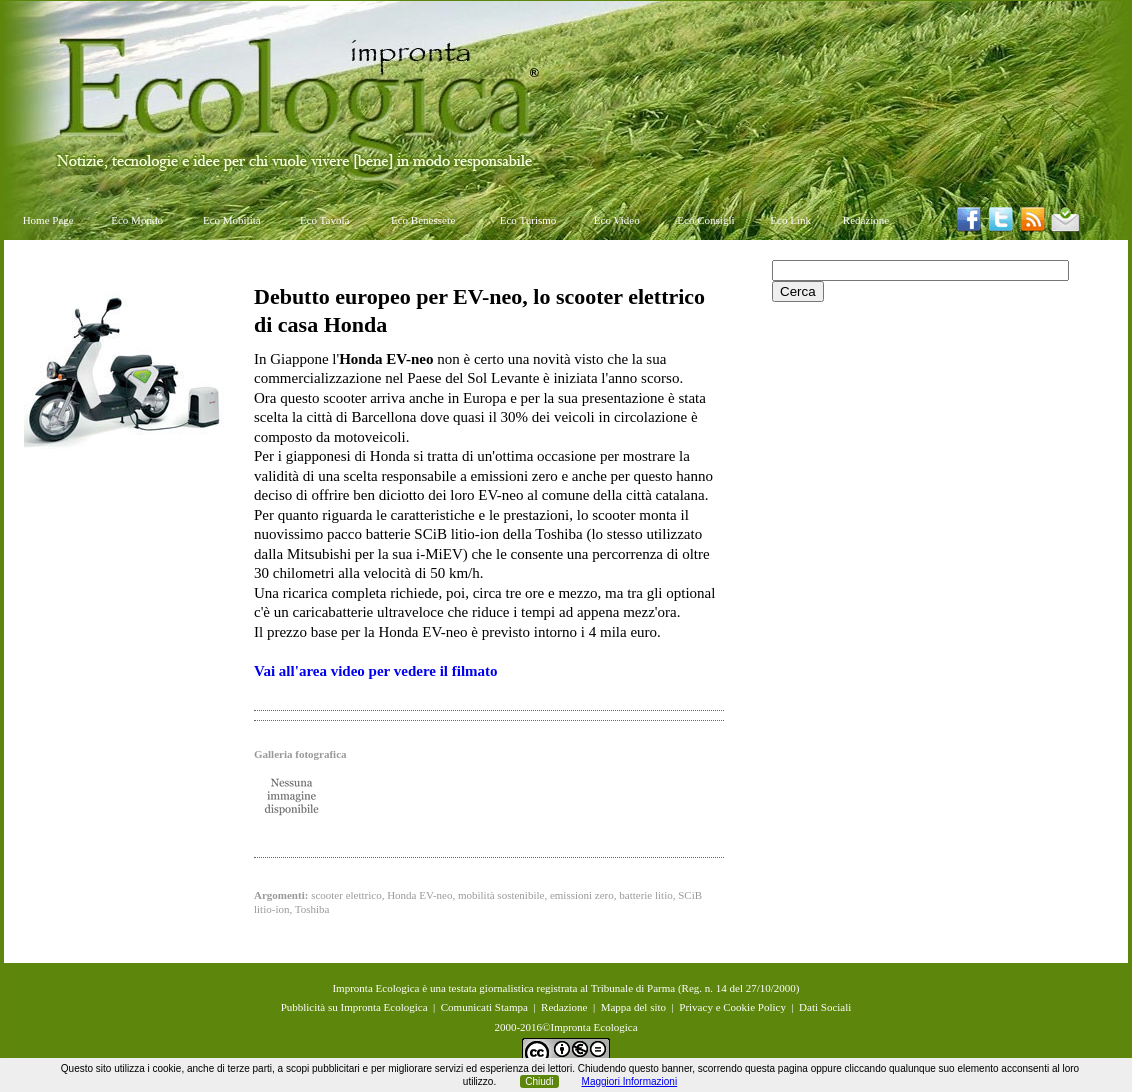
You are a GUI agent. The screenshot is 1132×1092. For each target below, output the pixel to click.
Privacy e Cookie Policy (732, 1007)
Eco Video (617, 220)
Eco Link (790, 220)
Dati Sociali (825, 1007)
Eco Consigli (705, 220)
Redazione (866, 220)
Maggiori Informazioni (630, 1081)
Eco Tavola (324, 220)
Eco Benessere (423, 220)
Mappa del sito (633, 1007)
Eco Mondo (137, 220)
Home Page (48, 220)
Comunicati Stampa (484, 1007)
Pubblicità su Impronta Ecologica (354, 1007)
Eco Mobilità (232, 220)
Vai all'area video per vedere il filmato (376, 671)
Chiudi (539, 1081)
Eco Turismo (528, 220)
